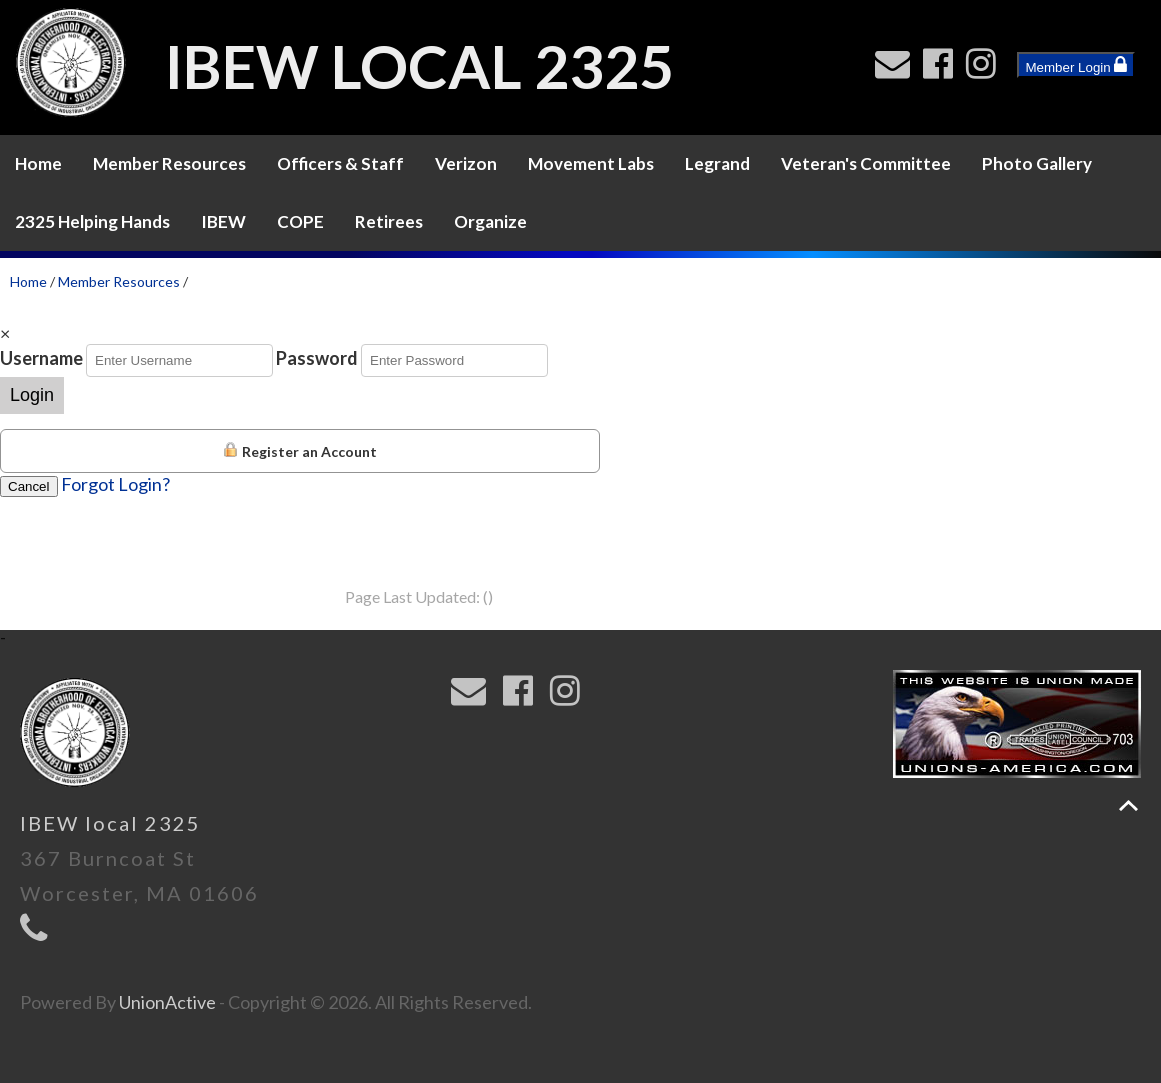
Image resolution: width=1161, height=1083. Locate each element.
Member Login (1076, 65)
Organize (490, 221)
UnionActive (167, 1002)
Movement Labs (591, 163)
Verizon (466, 163)
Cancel (29, 486)
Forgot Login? (115, 484)
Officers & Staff (340, 163)
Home (38, 163)
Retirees (389, 221)
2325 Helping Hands (92, 221)
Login (32, 395)
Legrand (717, 163)
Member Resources (169, 163)
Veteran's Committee (866, 163)
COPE (300, 221)
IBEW (223, 221)
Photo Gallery (1037, 163)
